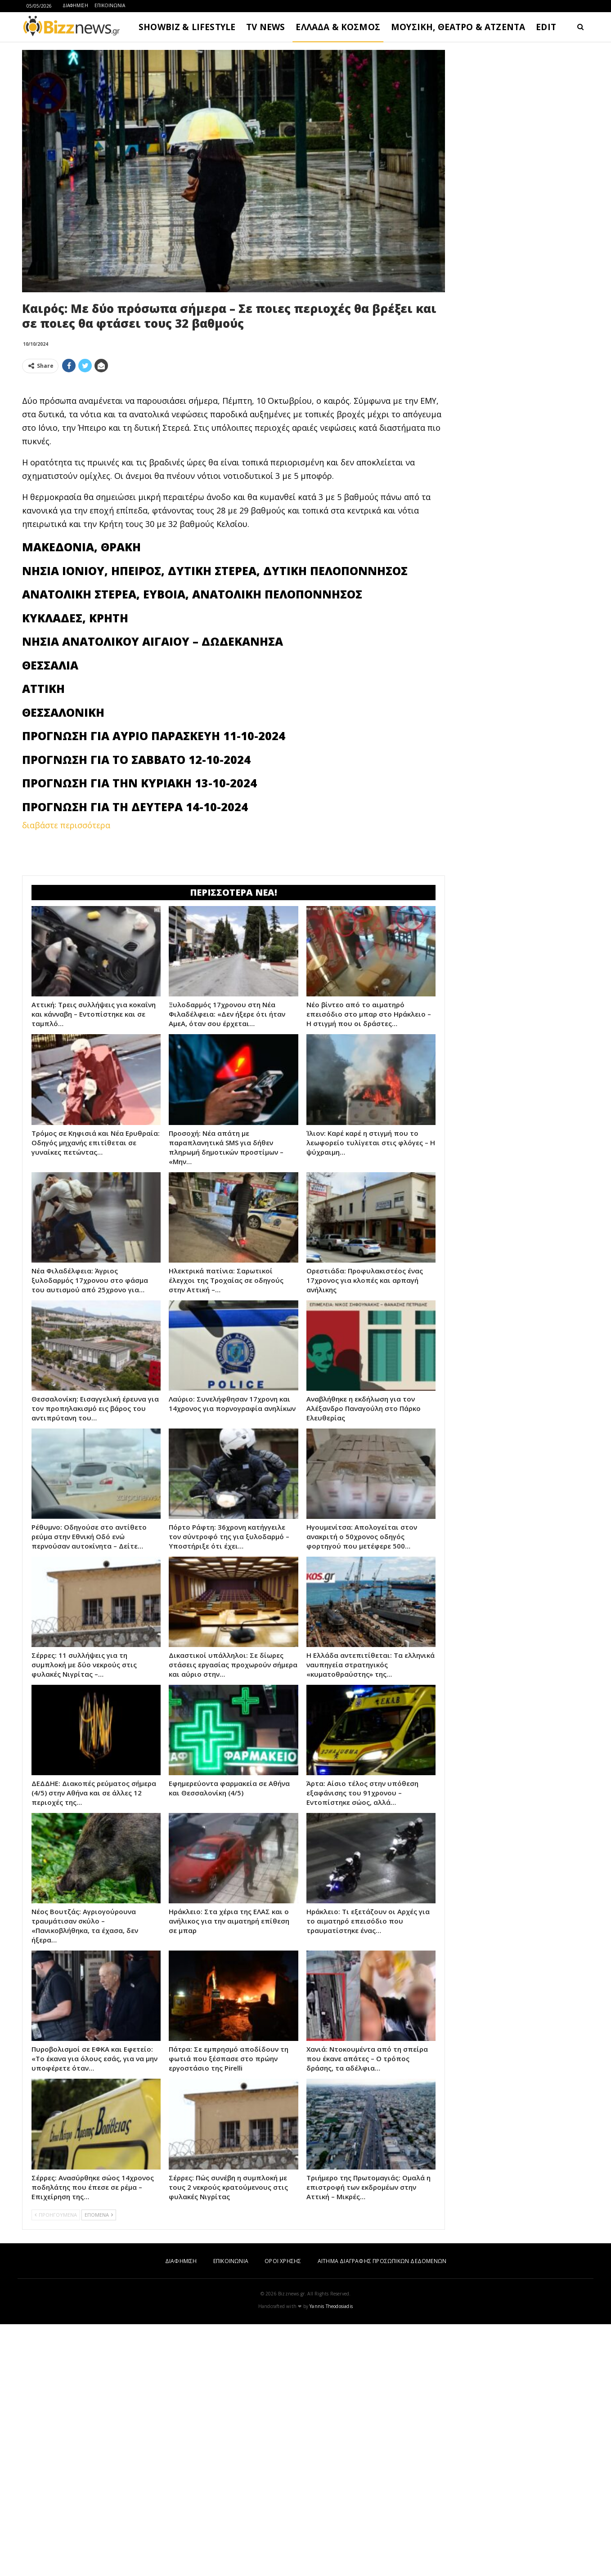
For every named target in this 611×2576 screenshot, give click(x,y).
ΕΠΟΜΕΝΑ (99, 2214)
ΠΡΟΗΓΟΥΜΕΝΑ (56, 2214)
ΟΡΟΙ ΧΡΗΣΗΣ (283, 2261)
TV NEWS (265, 27)
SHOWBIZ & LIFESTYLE (187, 27)
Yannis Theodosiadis (331, 2306)
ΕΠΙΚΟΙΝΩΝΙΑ (109, 5)
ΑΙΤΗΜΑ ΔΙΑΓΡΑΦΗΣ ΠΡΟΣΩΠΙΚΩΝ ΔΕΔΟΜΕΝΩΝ (382, 2261)
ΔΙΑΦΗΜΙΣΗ (75, 5)
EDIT (546, 27)
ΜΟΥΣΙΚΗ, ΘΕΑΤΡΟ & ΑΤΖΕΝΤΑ (458, 27)
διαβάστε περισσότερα (66, 825)
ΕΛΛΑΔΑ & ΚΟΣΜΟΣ (338, 27)
